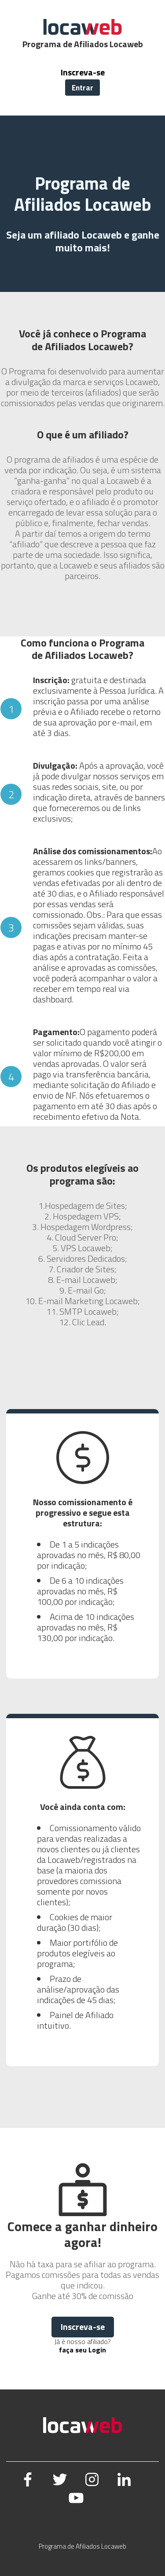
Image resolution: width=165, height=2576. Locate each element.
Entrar (82, 87)
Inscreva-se (83, 72)
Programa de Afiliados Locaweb (82, 2546)
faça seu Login (82, 2349)
